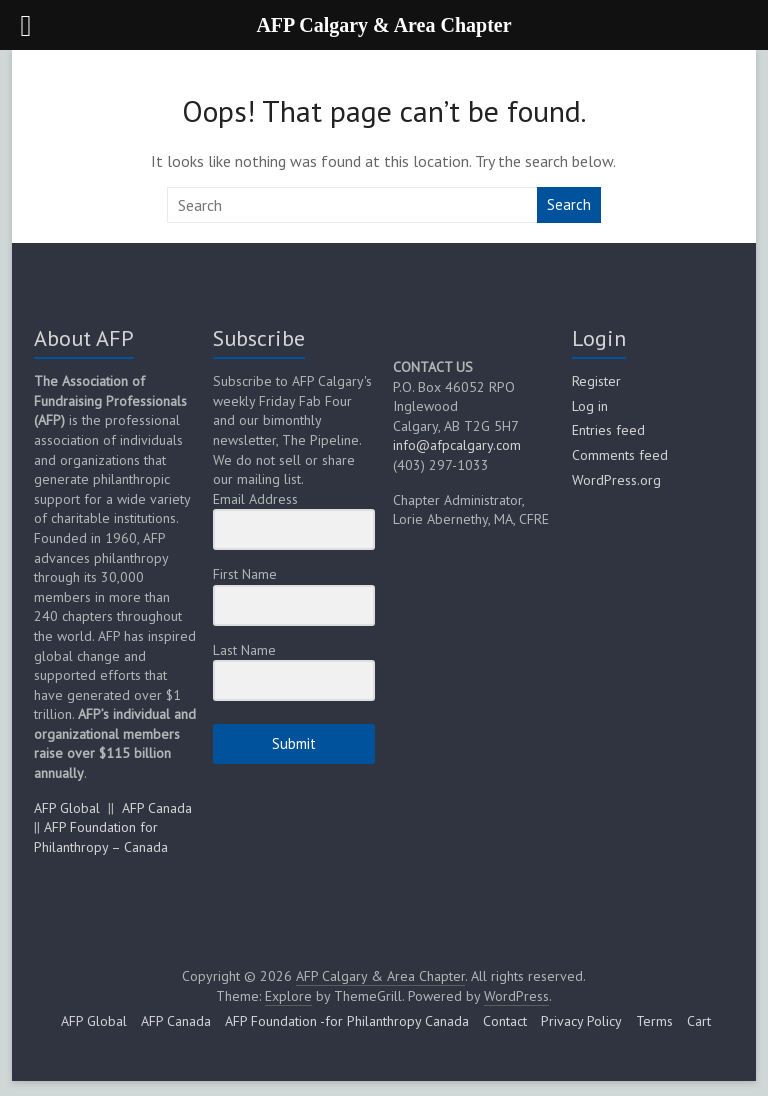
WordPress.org (616, 480)
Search (569, 204)
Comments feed (620, 455)
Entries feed (608, 430)
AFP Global (67, 808)
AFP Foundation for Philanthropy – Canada (101, 837)
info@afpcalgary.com (457, 445)
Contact (505, 1021)
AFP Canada (157, 808)
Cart (699, 1021)
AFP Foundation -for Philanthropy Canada (347, 1021)
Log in (590, 406)
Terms (654, 1021)
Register (596, 381)
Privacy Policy (581, 1021)
